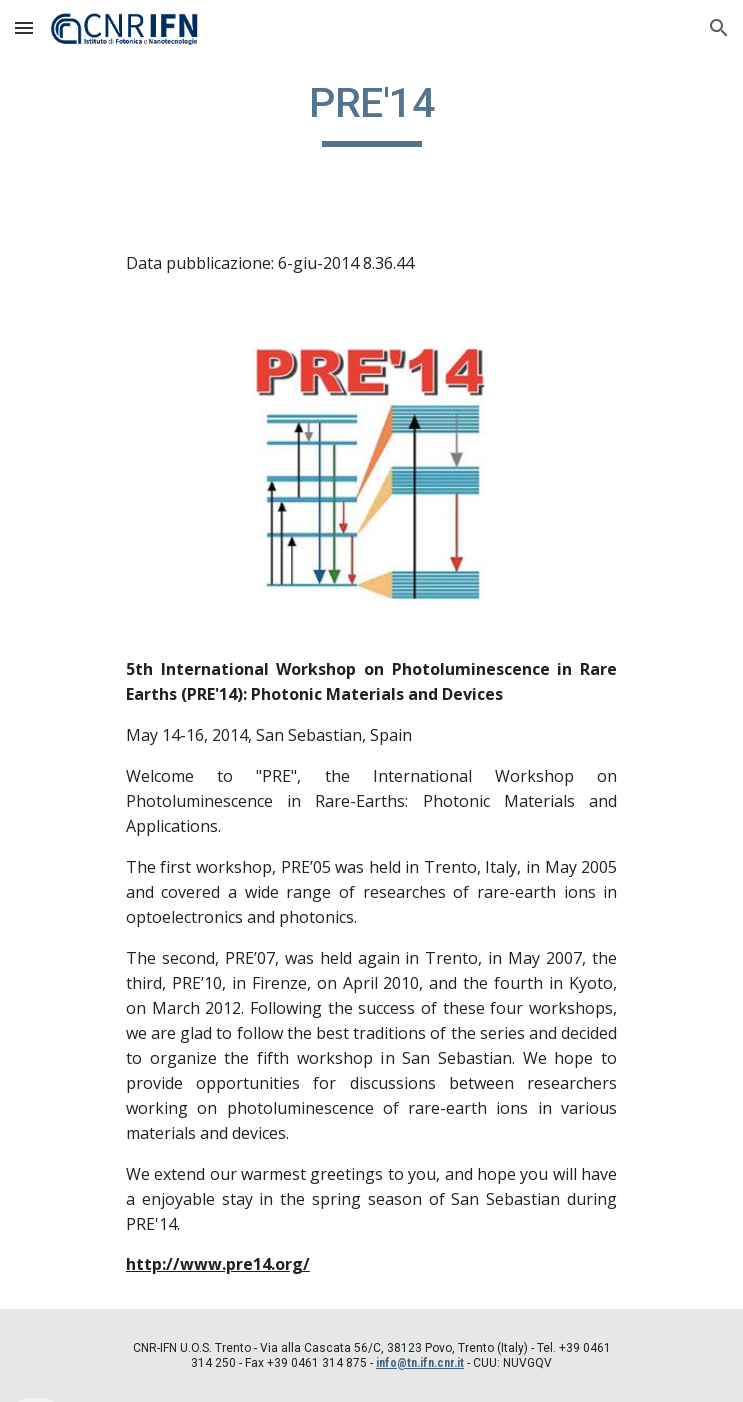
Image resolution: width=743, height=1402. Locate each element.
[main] (371, 112)
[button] (24, 27)
